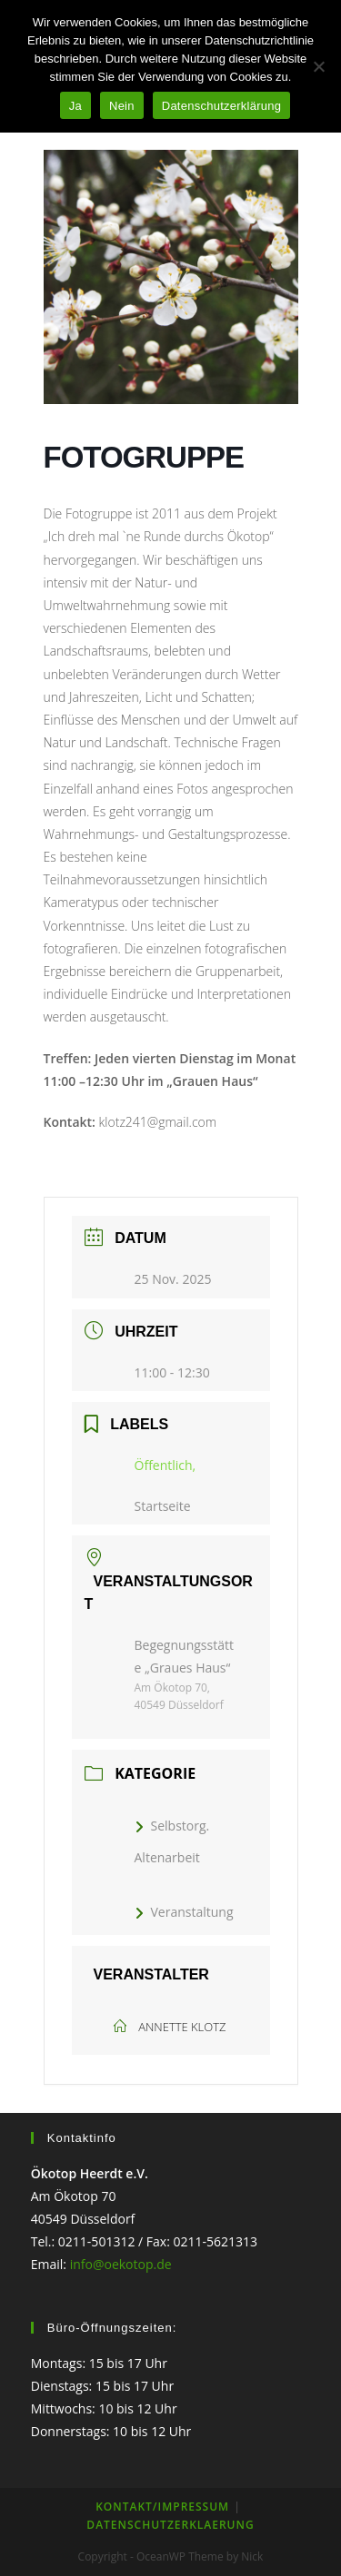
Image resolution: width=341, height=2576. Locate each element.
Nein (122, 106)
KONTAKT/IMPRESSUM (162, 2506)
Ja (75, 106)
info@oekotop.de (121, 2264)
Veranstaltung (184, 1911)
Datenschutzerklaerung (170, 2524)
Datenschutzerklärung (221, 106)
